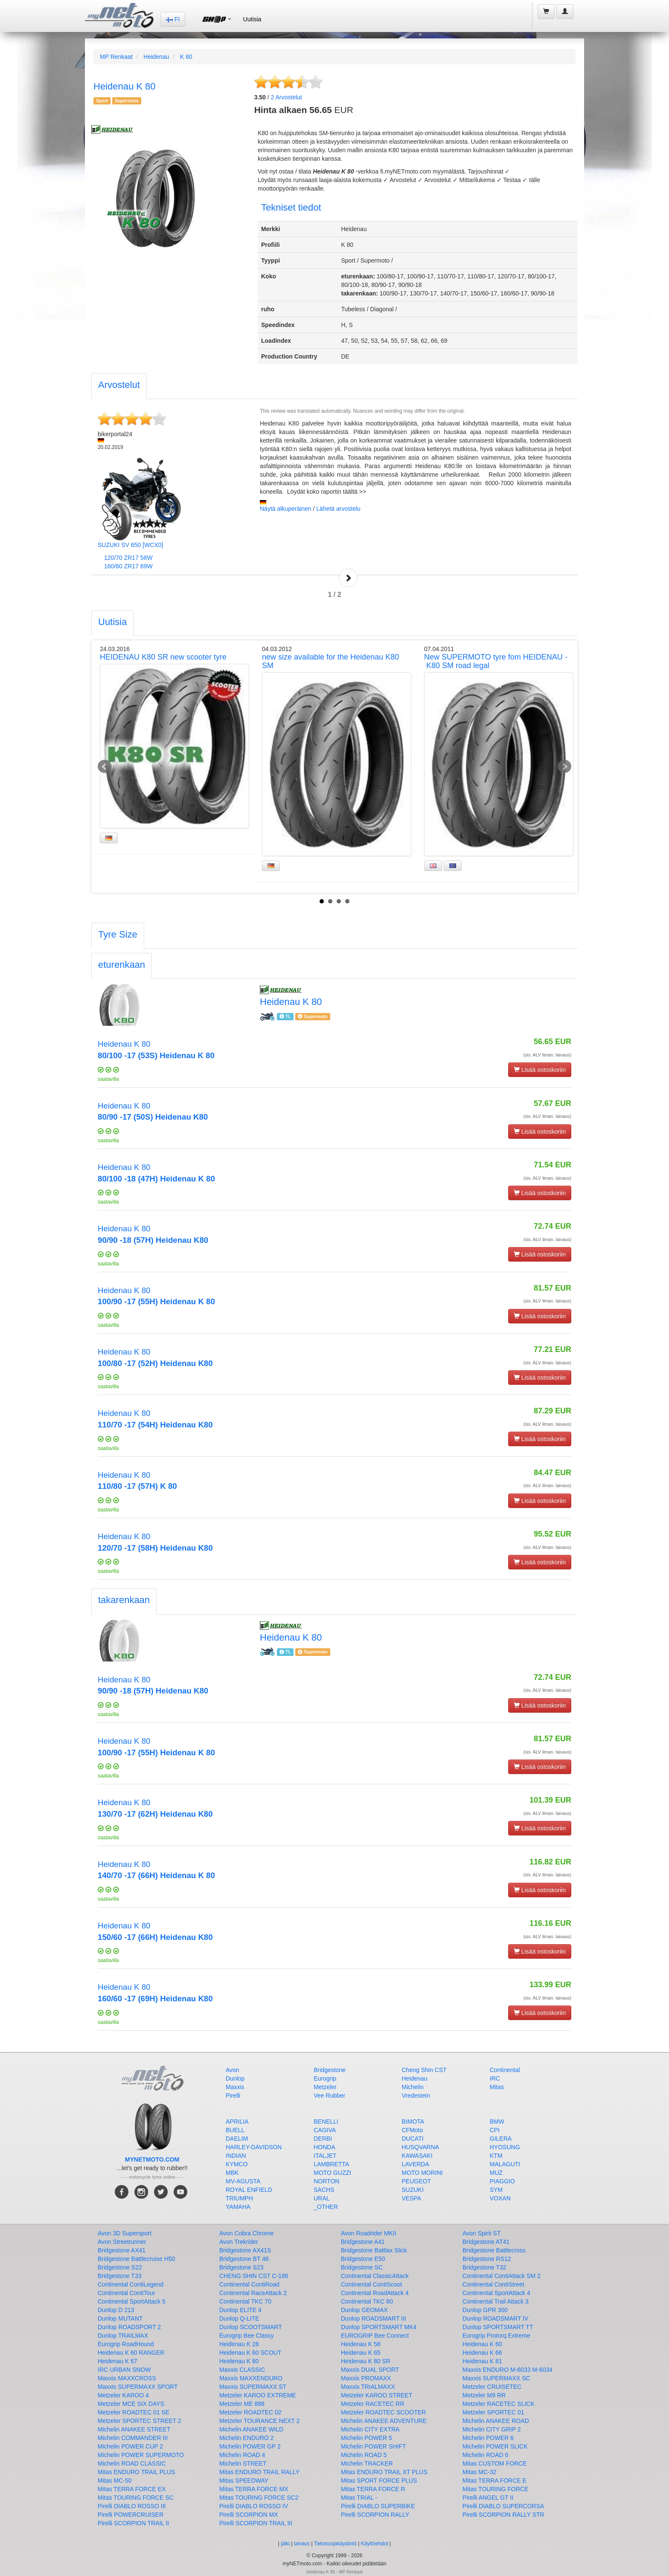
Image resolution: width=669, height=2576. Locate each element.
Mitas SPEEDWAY (243, 2480)
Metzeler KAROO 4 (123, 2395)
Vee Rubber (329, 2095)
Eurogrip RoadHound (126, 2344)
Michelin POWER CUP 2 (130, 2446)
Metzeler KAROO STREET (376, 2395)
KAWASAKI (417, 2155)
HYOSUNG (505, 2147)
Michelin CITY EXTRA (370, 2429)
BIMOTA (413, 2121)
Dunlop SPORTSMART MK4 (378, 2327)
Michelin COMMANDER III (133, 2437)
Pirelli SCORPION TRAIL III (255, 2523)
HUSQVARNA (420, 2147)
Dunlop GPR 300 (485, 2310)
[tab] (119, 386)
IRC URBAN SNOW (124, 2369)
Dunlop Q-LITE (239, 2318)
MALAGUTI (505, 2164)
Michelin (413, 2087)
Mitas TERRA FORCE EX (132, 2489)
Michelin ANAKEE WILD (251, 2429)
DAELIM (237, 2138)
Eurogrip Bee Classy (246, 2335)
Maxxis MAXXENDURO (250, 2378)
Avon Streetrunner (122, 2241)
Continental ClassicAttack (375, 2275)
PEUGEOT (416, 2181)
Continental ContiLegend (130, 2284)
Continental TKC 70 (245, 2301)
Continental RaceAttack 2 (253, 2292)
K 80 (186, 56)
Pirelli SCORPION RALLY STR (503, 2514)
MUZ (496, 2172)
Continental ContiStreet (493, 2284)
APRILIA (237, 2121)
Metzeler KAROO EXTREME (257, 2395)
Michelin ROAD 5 (364, 2455)
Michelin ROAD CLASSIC (132, 2463)
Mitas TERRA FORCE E (494, 2480)
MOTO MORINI (422, 2172)
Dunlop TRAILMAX (123, 2335)
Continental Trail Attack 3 (495, 2301)
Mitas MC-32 (479, 2472)
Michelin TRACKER (367, 2463)
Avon (232, 2070)
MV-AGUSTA (243, 2181)
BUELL (235, 2130)
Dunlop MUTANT (120, 2318)
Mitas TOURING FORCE (495, 2489)
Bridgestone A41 (363, 2241)
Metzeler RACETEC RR (372, 2403)
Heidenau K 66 (482, 2352)
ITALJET (325, 2155)
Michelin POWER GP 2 (250, 2446)
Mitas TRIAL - (359, 2497)
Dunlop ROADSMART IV (495, 2318)
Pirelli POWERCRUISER (130, 2514)
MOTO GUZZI (332, 2172)
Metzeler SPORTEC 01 (493, 2412)
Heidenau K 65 (361, 2352)
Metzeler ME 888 (242, 2403)
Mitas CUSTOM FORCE (494, 2463)
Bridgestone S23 (241, 2267)
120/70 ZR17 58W (128, 557)
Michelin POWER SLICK (494, 2446)
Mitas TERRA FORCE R (373, 2489)
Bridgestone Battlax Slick (374, 2250)
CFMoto (412, 2130)
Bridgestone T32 (484, 2267)
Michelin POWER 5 (366, 2437)
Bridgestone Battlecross (494, 2250)
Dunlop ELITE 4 (240, 2310)
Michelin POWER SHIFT (373, 2446)
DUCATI (413, 2138)
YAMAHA (238, 2206)
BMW (497, 2121)
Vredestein (416, 2095)
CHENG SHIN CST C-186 (253, 2275)
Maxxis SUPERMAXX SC (496, 2378)
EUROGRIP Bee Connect (375, 2335)
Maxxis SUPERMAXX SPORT (137, 2386)
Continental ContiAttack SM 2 (501, 2275)
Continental (505, 2070)
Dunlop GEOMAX (364, 2310)
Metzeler (325, 2087)
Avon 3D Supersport (124, 2233)
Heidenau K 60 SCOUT (250, 2352)
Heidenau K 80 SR (365, 2361)
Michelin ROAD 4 (242, 2455)
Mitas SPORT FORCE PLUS (379, 2480)
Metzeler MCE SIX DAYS (131, 2403)
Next (348, 577)
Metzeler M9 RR (484, 2395)
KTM (496, 2155)
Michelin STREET (242, 2463)
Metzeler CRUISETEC (491, 2386)
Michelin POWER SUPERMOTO (141, 2455)
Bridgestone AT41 (485, 2241)
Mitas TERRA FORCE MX (253, 2489)
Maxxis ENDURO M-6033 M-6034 (507, 2369)
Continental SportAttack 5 (132, 2301)
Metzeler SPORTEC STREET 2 (139, 2420)
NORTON (326, 2181)
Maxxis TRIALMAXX (368, 2386)
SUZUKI (413, 2189)
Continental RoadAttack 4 (375, 2292)
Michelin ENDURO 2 (246, 2437)
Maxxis (235, 2087)
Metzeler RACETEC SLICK (498, 2403)
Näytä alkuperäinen (285, 508)
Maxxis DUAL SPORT (370, 2369)
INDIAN (236, 2155)
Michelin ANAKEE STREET (134, 2429)
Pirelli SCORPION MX (248, 2514)
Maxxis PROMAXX (366, 2378)
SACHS (324, 2189)
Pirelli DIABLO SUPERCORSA (503, 2506)
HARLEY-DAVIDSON (254, 2147)
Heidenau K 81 (482, 2361)
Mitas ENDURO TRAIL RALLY (259, 2472)
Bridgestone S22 (120, 2267)
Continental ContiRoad (249, 2284)
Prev (104, 766)
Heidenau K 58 (361, 2344)
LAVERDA (415, 2164)
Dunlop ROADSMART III (373, 2318)
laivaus (302, 2544)
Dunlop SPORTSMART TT (497, 2327)
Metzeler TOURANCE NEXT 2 (259, 2420)
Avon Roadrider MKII (368, 2233)
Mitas (497, 2087)
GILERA (501, 2138)
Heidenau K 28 (239, 2344)
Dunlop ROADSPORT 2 (129, 2327)
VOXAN (500, 2198)
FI (173, 19)
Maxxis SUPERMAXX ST (252, 2386)
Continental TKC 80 (367, 2301)
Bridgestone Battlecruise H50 (136, 2258)
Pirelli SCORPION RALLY (375, 2514)
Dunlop (235, 2078)
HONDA (324, 2147)
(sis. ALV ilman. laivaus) (547, 1054)
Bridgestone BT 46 (244, 2258)
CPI (495, 2130)
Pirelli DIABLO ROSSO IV (253, 2506)
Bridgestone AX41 (121, 2250)
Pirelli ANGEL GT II (487, 2497)
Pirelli (233, 2095)
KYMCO (236, 2164)
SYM (496, 2189)
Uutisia (252, 19)
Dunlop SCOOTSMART (250, 2327)
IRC (495, 2078)
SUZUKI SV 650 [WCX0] (130, 544)
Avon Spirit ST (481, 2233)
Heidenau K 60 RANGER (131, 2352)
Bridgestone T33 (119, 2275)
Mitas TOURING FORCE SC (136, 2497)
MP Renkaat (116, 56)
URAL (321, 2198)
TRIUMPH (239, 2198)
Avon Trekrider (238, 2241)
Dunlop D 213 (116, 2310)
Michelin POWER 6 (488, 2437)
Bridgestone (330, 2070)
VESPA (412, 2198)
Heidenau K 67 (117, 2361)
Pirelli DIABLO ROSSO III (132, 2506)
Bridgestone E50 (363, 2258)
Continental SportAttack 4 (496, 2292)
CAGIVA (325, 2130)
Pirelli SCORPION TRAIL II (133, 2523)
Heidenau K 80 (239, 2361)
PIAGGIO (502, 2181)
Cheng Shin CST (424, 2070)
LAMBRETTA (331, 2164)
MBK (232, 2172)
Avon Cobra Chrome (246, 2233)
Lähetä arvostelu (338, 508)
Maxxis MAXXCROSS (127, 2378)
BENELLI (326, 2121)
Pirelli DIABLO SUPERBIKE (378, 2506)
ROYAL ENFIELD (249, 2189)
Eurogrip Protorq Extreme (496, 2335)
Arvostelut (286, 97)
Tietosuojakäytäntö (335, 2544)
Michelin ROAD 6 (485, 2455)
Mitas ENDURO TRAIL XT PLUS (384, 2472)
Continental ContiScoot (371, 2284)
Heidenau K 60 (482, 2344)
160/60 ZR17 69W (128, 566)
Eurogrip (325, 2078)
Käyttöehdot (374, 2544)
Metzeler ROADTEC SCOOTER (383, 2412)
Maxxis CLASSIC (242, 2369)
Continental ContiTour (126, 2292)
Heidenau (156, 56)
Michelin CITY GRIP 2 (491, 2429)
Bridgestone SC (362, 2267)
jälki (285, 2544)
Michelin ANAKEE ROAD (495, 2420)
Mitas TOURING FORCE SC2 (258, 2497)
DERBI (323, 2138)
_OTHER (326, 2206)
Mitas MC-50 (114, 2480)
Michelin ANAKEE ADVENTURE (384, 2420)
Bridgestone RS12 (486, 2258)
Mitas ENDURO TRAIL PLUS (136, 2472)
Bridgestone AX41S (245, 2250)
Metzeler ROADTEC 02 (250, 2412)
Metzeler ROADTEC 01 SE (133, 2412)
